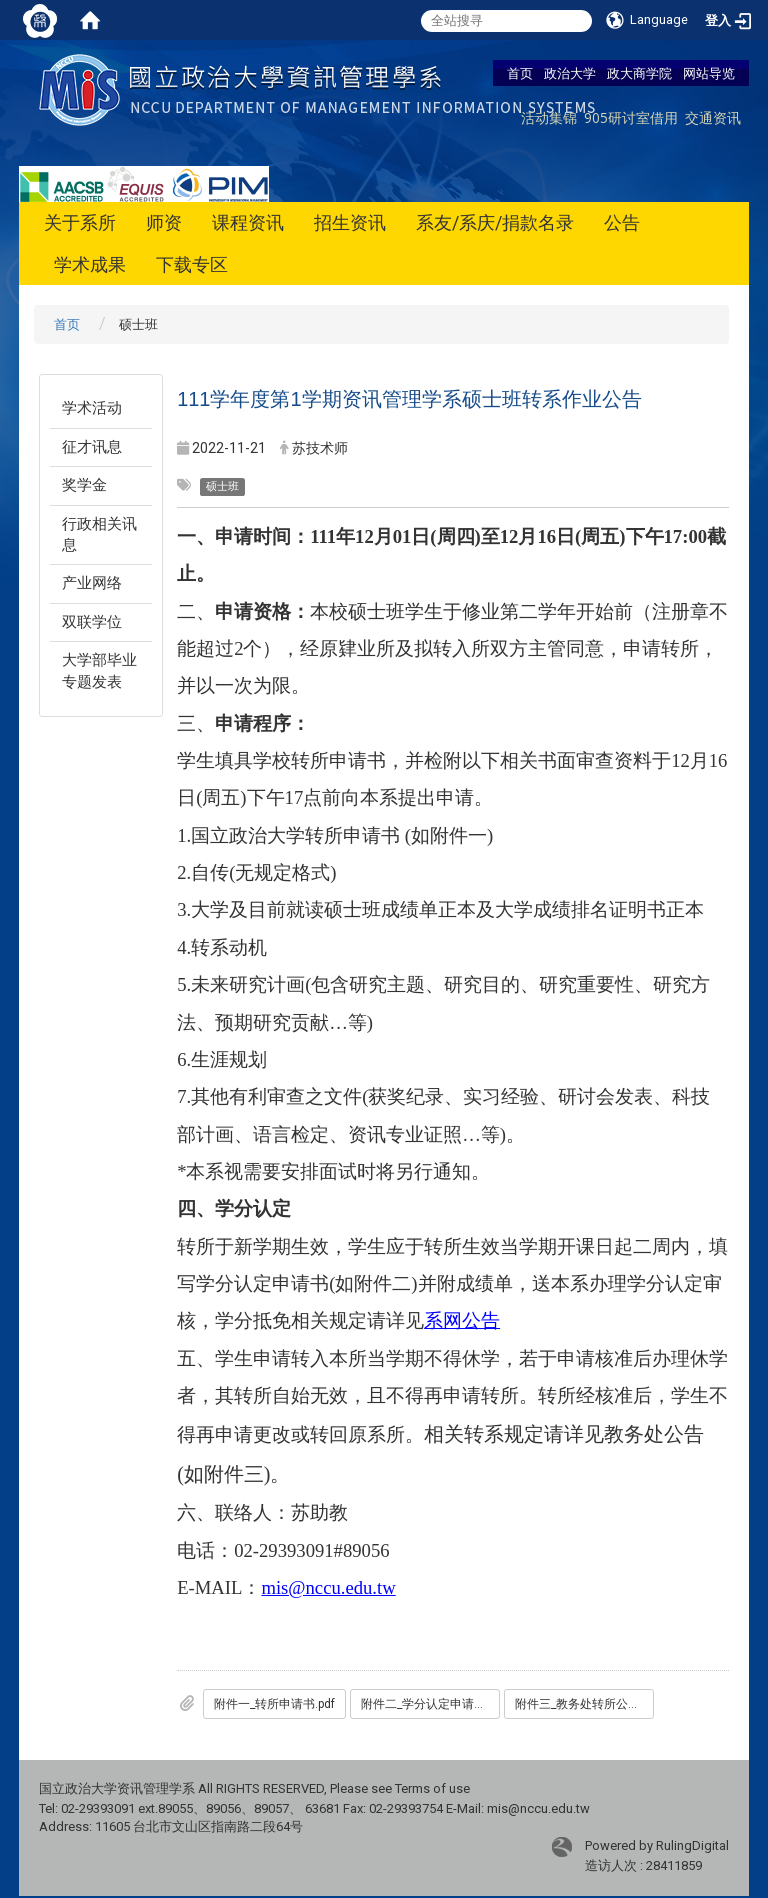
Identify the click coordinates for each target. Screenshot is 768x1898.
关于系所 (80, 222)
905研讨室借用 (631, 117)
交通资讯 (713, 117)
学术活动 (92, 408)
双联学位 (92, 622)
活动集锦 (549, 117)
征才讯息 (92, 447)
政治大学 (570, 73)
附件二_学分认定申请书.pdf (430, 1704)
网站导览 (709, 73)
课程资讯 (248, 222)
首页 (520, 73)
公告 (622, 222)
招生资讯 (350, 222)
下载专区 (192, 264)
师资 (164, 222)
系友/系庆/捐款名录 (495, 222)
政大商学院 (639, 73)
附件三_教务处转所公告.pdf (584, 1704)
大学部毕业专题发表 (99, 670)
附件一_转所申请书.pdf (274, 1704)
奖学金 (84, 485)
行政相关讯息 (99, 534)
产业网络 (92, 583)
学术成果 (90, 264)
